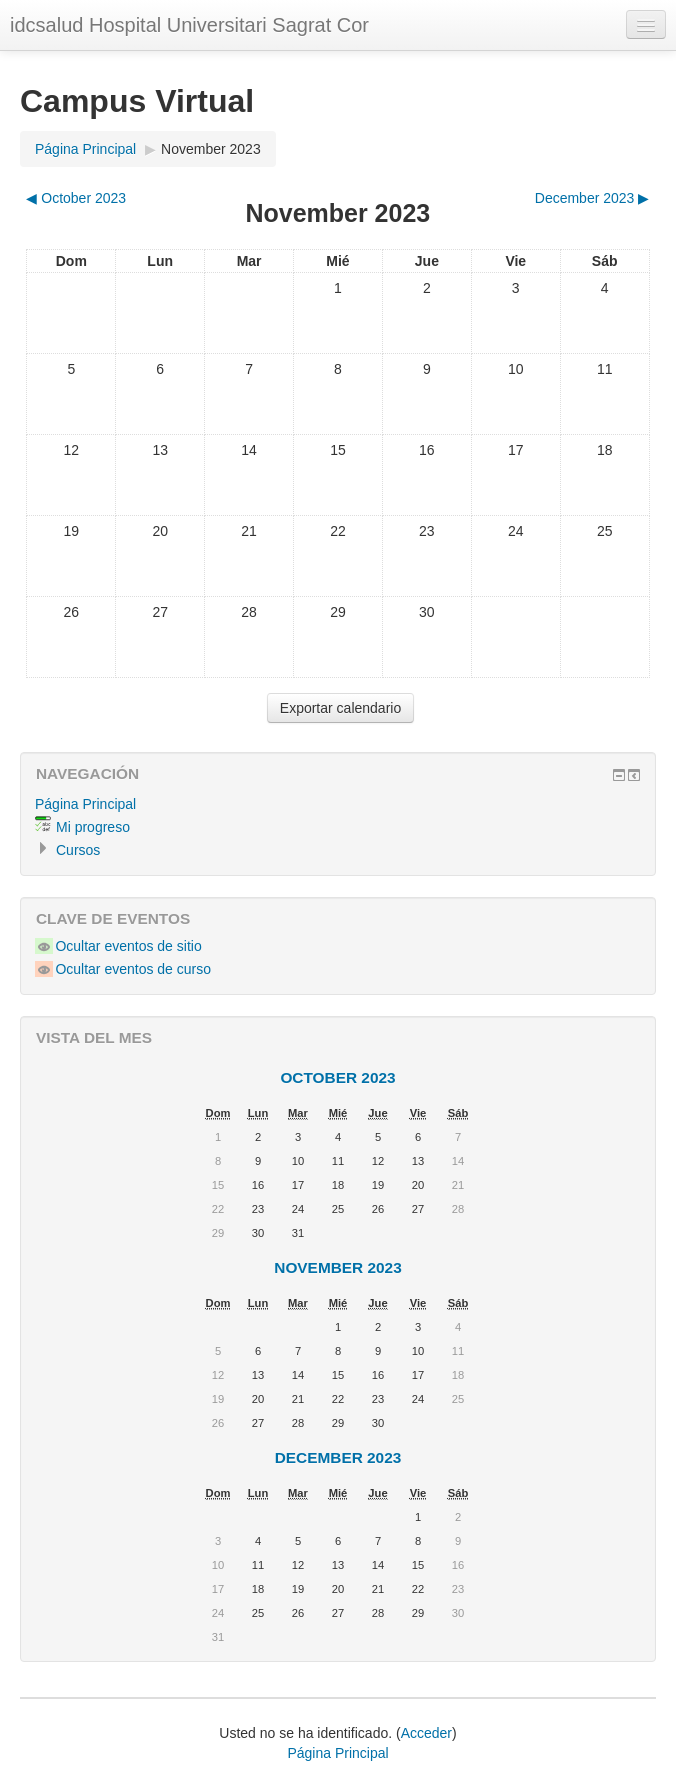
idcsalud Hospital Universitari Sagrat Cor (189, 25)
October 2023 (337, 1077)
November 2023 (211, 149)
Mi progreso (93, 827)
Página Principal (85, 149)
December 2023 (338, 1457)
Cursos (78, 850)
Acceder (426, 1733)
